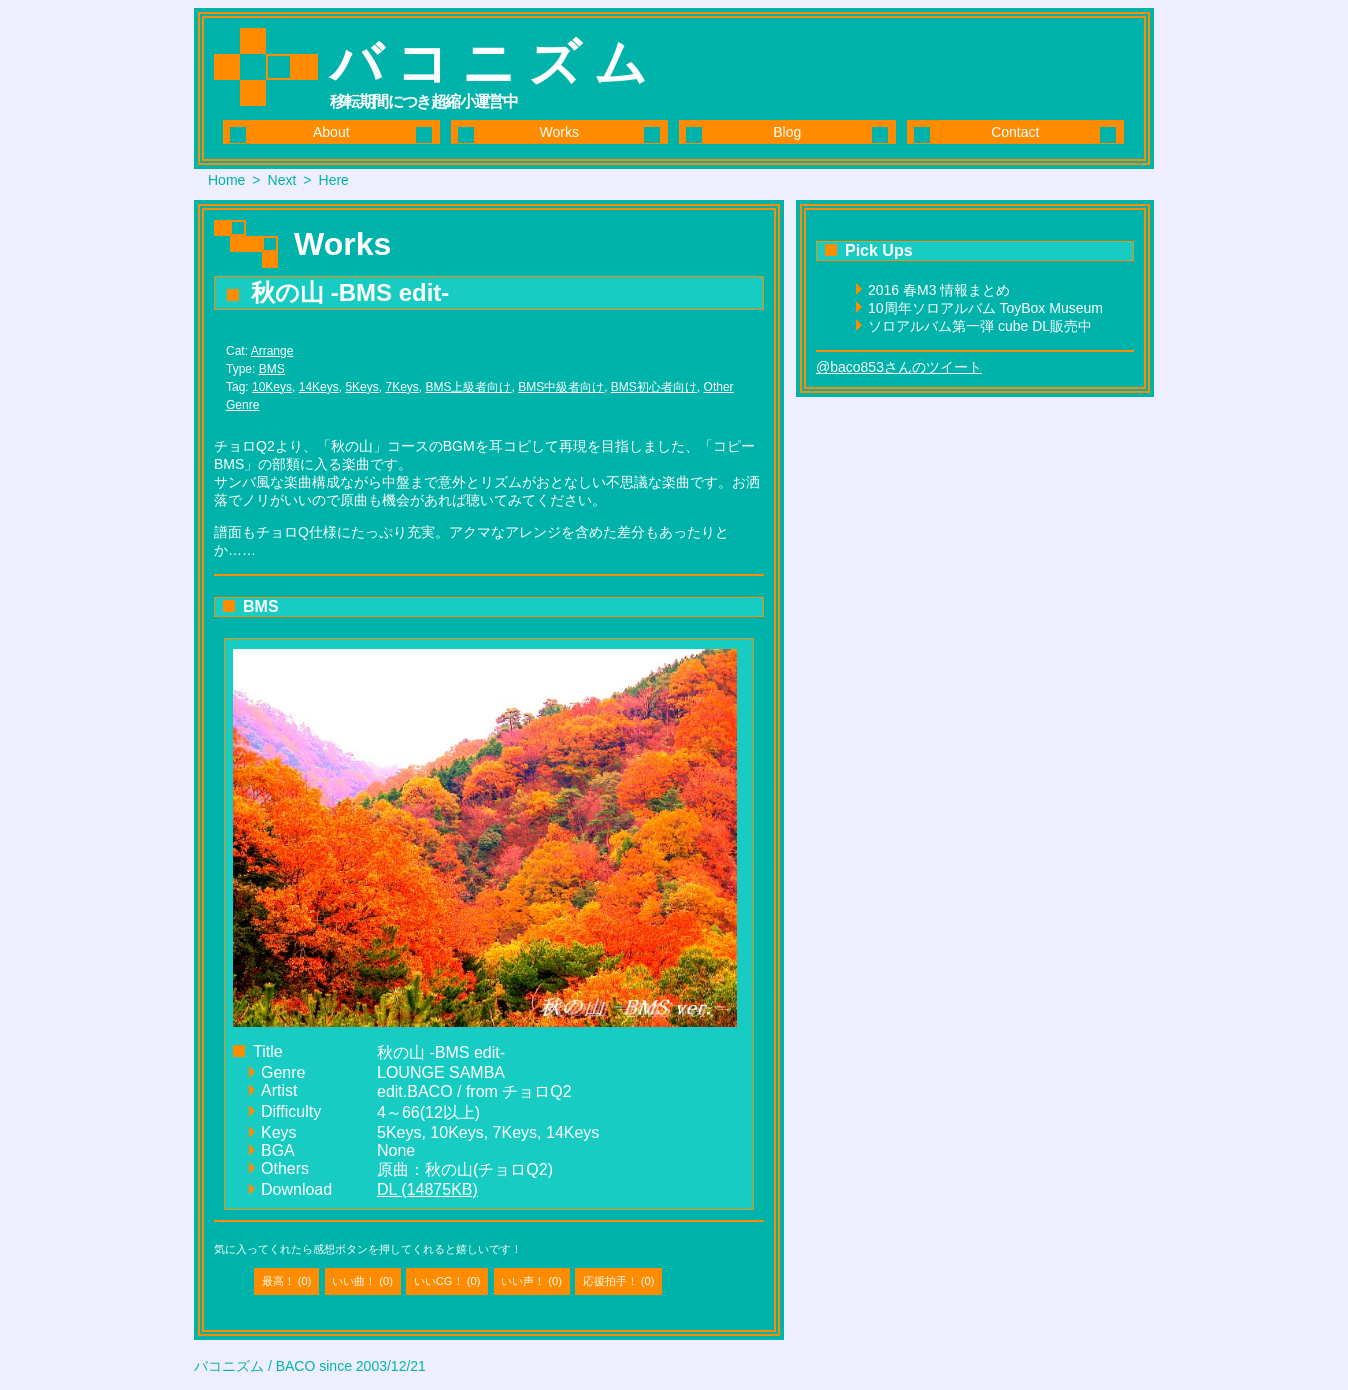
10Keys (272, 387)
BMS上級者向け (468, 387)
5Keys (361, 387)
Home (226, 180)
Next (282, 180)
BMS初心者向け (654, 387)
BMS (272, 369)
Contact (1015, 132)
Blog (787, 132)
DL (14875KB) (427, 1189)
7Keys (401, 387)
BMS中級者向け (561, 387)
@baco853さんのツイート (899, 367)
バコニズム (495, 63)
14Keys (319, 387)
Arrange (272, 351)
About (331, 132)
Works (559, 132)
